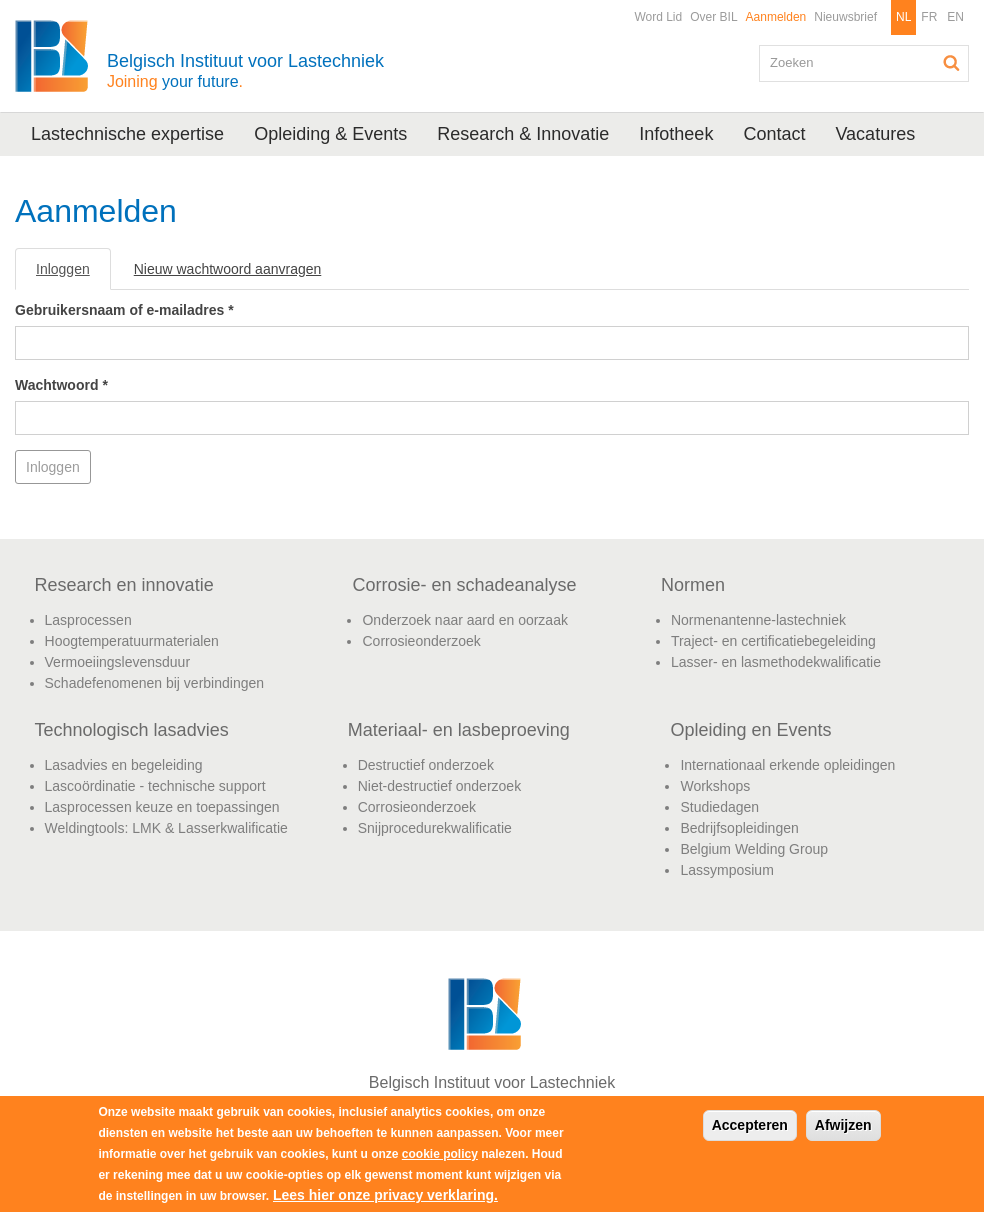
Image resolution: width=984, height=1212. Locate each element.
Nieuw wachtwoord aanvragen (228, 269)
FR (929, 17)
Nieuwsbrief (845, 17)
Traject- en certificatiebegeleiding (773, 641)
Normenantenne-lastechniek (758, 620)
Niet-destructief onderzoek (439, 786)
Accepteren (750, 1125)
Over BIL (713, 17)
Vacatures (875, 134)
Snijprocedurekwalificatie (435, 828)
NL (903, 17)
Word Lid (658, 17)
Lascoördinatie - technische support (155, 786)
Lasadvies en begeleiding (124, 765)
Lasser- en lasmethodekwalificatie (776, 662)
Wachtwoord (61, 385)
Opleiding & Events (330, 134)
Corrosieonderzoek (421, 641)
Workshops (715, 786)
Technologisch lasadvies (132, 730)
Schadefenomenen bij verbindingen (155, 683)
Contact (774, 134)
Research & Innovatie (523, 134)
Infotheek (676, 134)
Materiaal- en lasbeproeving (459, 730)
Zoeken (952, 63)
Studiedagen (719, 807)
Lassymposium (726, 870)
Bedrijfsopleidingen (739, 828)
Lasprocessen (88, 620)
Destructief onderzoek (426, 765)
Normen (693, 585)
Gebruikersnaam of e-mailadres (124, 310)
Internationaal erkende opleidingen (787, 765)
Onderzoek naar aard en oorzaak (464, 620)
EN (955, 17)
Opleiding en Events (750, 730)
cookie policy (440, 1154)
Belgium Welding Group (754, 849)
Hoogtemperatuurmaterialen (132, 641)
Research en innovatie (124, 585)
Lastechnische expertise (127, 134)
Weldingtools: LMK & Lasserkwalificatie (166, 828)
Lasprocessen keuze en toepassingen (162, 807)
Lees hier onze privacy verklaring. (385, 1195)
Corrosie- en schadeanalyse (464, 585)
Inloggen (73, 274)
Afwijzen (843, 1125)
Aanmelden (776, 17)
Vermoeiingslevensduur (118, 662)
